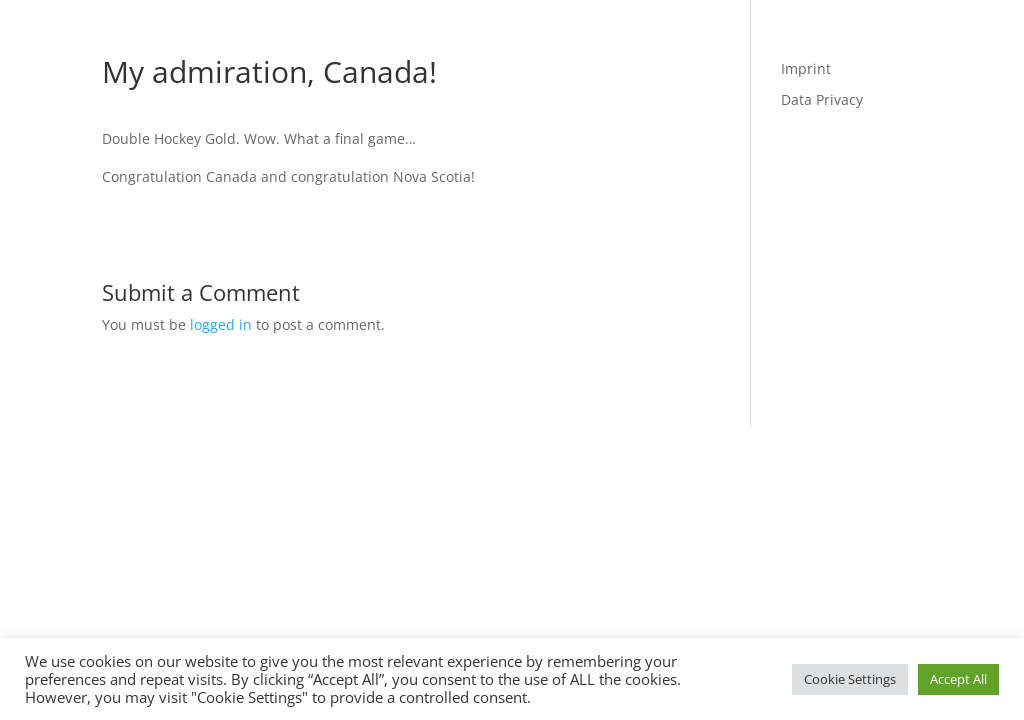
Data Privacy (822, 99)
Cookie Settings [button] (850, 679)
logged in (221, 324)
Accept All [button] (958, 679)
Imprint (806, 68)
